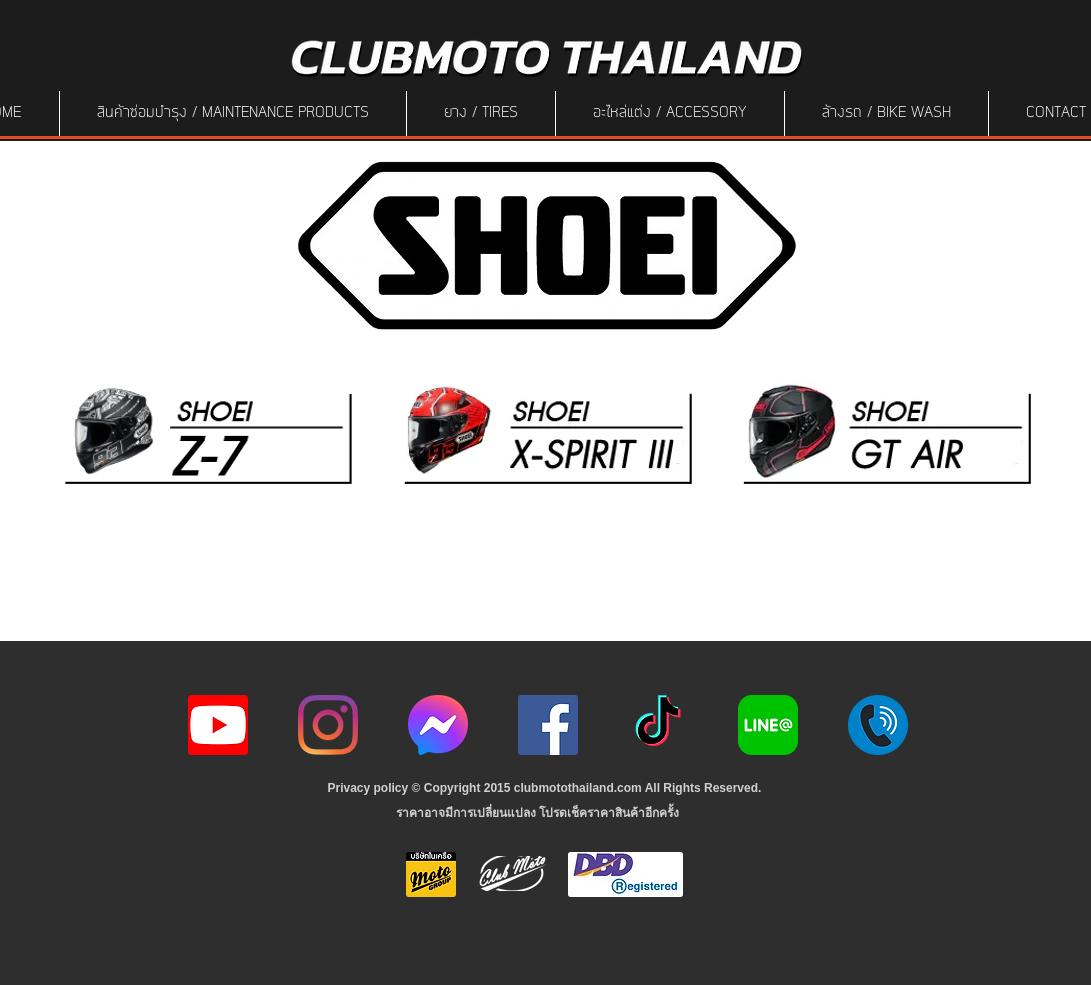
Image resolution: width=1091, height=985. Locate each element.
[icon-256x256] (438, 725)
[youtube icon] (218, 725)
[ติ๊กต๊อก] (658, 725)
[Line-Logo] (768, 725)
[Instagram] (328, 725)
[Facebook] (548, 725)
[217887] (878, 725)
